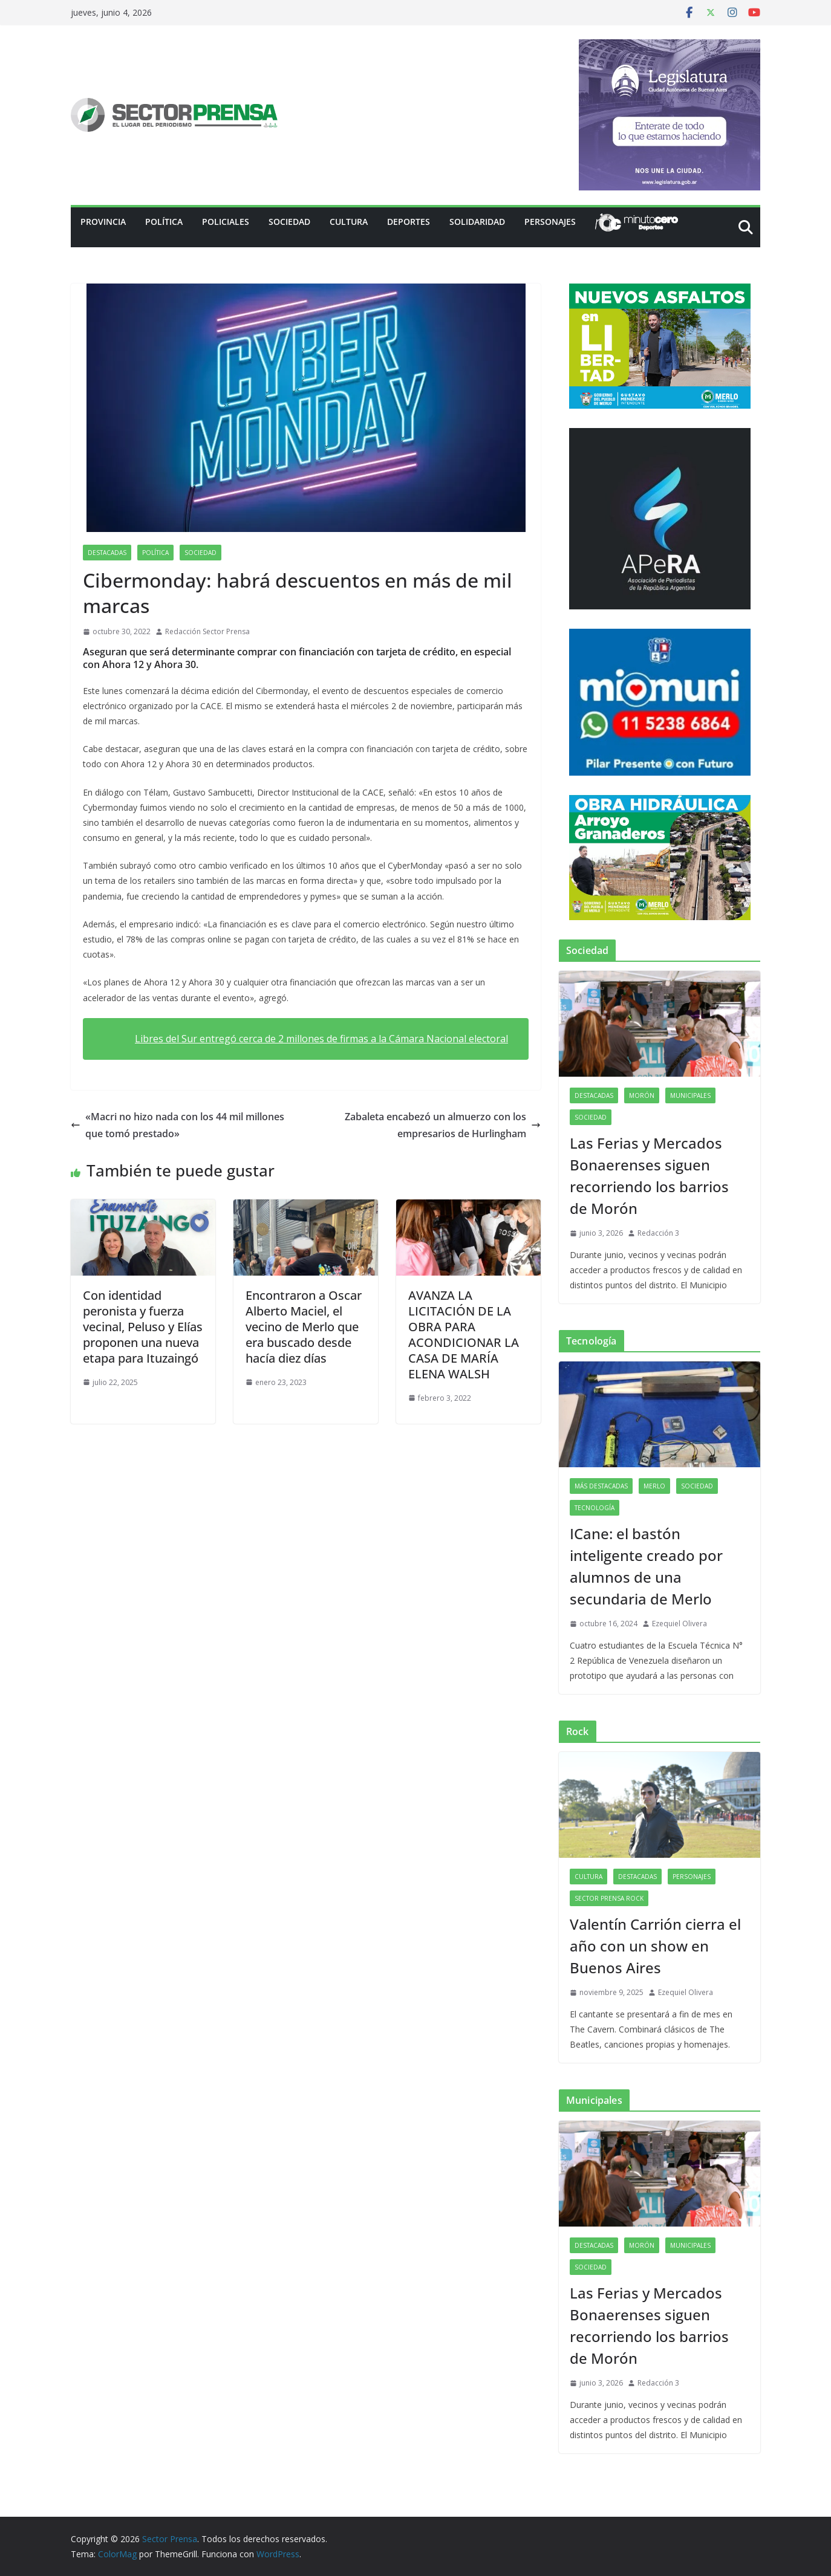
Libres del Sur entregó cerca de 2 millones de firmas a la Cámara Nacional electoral (321, 1038)
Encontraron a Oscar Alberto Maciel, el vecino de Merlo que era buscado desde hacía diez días (304, 1326)
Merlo (654, 1486)
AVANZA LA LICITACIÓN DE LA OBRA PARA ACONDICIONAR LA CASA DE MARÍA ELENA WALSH (463, 1334)
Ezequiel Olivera (679, 1623)
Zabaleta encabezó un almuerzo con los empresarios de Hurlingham (443, 1125)
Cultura (349, 221)
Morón (641, 1095)
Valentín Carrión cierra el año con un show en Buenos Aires (655, 1945)
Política (164, 221)
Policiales (225, 221)
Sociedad (289, 221)
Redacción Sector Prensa (207, 631)
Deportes (408, 221)
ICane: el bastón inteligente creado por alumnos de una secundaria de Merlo (646, 1566)
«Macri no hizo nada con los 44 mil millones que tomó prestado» (177, 1125)
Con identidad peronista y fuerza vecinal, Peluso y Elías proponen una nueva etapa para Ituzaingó (143, 1326)
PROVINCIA (103, 221)
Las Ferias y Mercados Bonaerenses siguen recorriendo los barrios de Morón (649, 1175)
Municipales (690, 1095)
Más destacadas (601, 1486)
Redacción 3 (658, 1233)
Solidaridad (477, 221)
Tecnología (594, 1508)
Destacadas (107, 552)
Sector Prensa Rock (609, 1898)
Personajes (550, 221)
